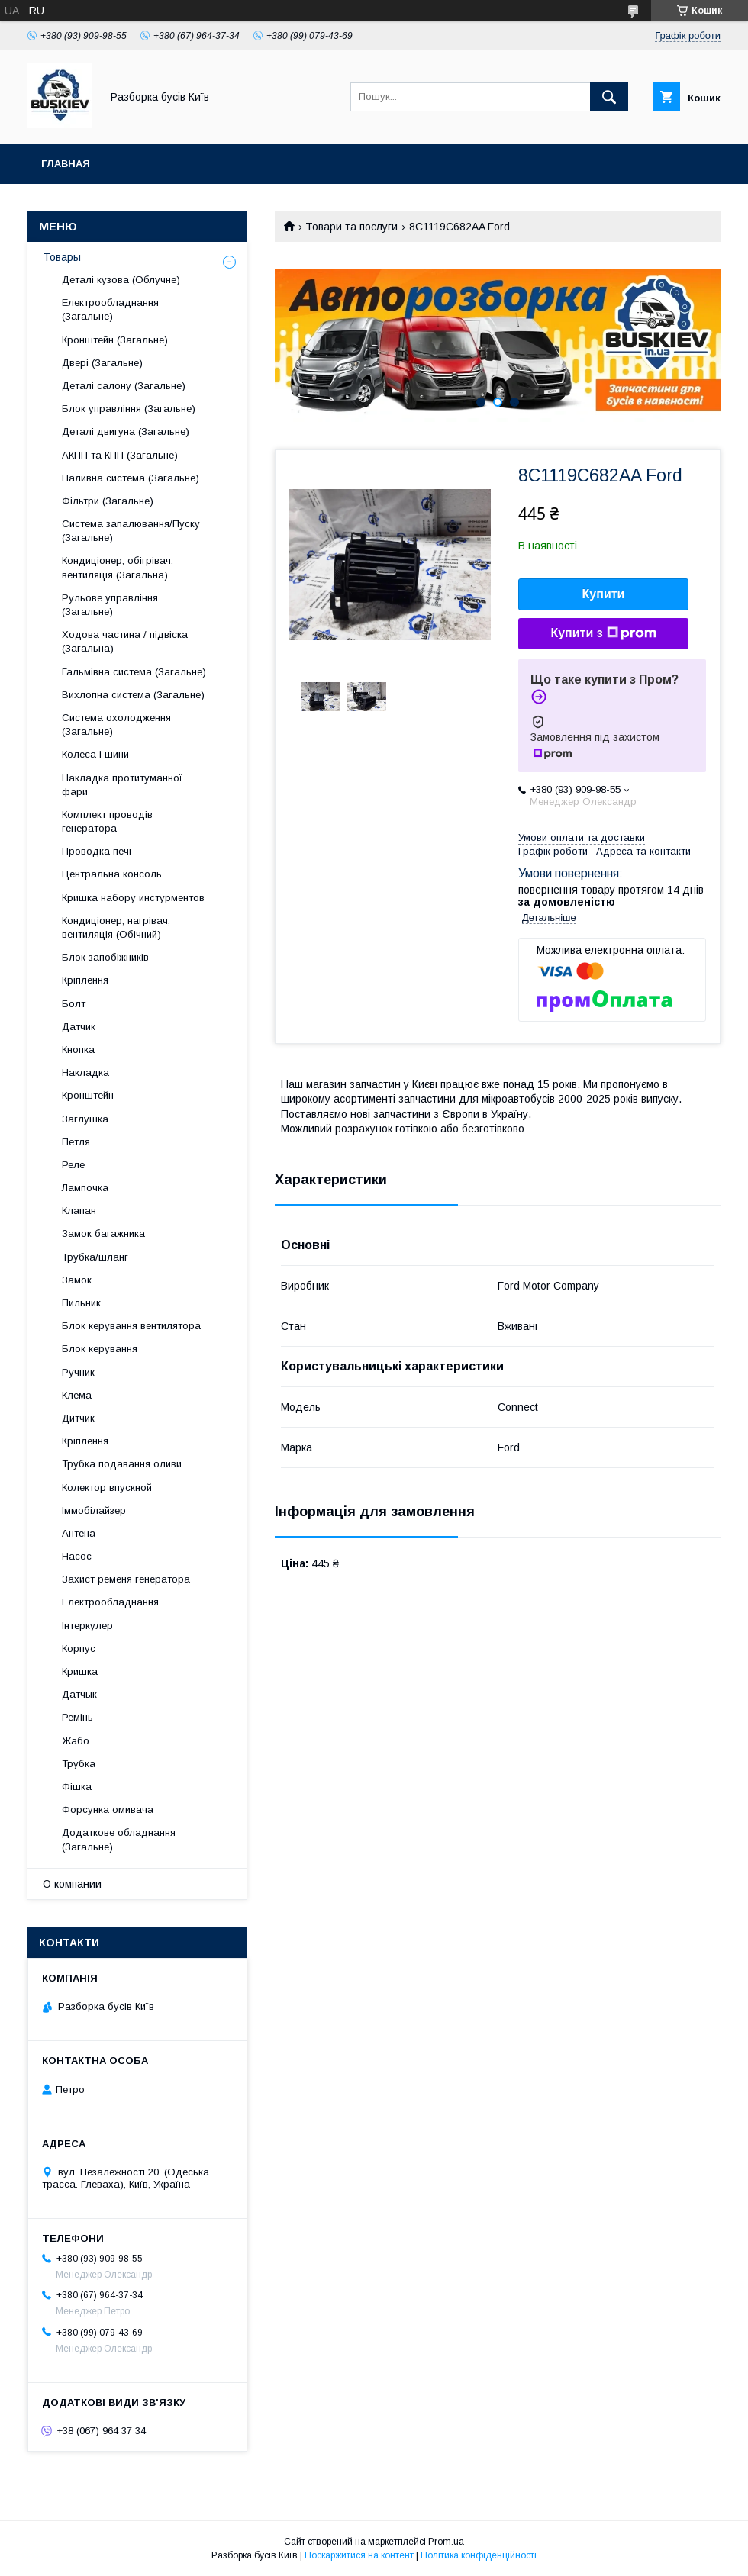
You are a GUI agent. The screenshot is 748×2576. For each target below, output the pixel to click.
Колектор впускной (107, 1487)
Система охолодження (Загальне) (116, 724)
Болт (73, 1003)
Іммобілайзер (94, 1510)
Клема (77, 1395)
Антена (78, 1533)
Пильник (81, 1303)
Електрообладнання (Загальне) (110, 309)
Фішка (77, 1786)
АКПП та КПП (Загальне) (120, 455)
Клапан (79, 1210)
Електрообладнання (110, 1602)
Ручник (78, 1372)
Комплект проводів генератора (107, 821)
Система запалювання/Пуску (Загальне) (131, 530)
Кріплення (85, 980)
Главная (65, 163)
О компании (72, 1884)
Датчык (79, 1694)
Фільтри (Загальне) (107, 501)
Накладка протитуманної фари (122, 784)
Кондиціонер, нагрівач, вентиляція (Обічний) (116, 927)
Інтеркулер (87, 1625)
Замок (77, 1280)
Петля (76, 1142)
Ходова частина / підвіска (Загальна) (125, 641)
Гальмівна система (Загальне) (134, 672)
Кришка (80, 1671)
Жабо (75, 1741)
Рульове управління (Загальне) (110, 604)
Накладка (85, 1072)
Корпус (78, 1648)
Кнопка (78, 1049)
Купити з (603, 633)
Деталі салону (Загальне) (123, 385)
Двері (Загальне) (102, 363)
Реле (73, 1164)
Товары (62, 257)
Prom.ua (446, 2541)
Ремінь (77, 1717)
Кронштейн (88, 1095)
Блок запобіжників (105, 957)
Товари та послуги (351, 227)
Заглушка (85, 1119)
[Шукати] (609, 96)
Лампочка (85, 1187)
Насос (77, 1556)
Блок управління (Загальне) (128, 408)
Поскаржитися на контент (359, 2555)
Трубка (78, 1763)
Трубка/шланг (95, 1257)
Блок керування (99, 1348)
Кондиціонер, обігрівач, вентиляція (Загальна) (117, 567)
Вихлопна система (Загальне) (133, 694)
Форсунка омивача (107, 1809)
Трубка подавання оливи (122, 1464)
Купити (603, 594)
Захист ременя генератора (126, 1579)
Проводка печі (96, 851)
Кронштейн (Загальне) (115, 340)
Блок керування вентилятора (131, 1325)
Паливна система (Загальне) (130, 478)
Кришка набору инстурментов (133, 897)
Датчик (78, 1026)
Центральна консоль (112, 874)
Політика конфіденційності (479, 2555)
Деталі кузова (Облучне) (121, 279)
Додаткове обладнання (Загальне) (119, 1839)
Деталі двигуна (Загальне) (125, 431)
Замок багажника (103, 1233)
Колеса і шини (95, 754)
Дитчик (78, 1418)
